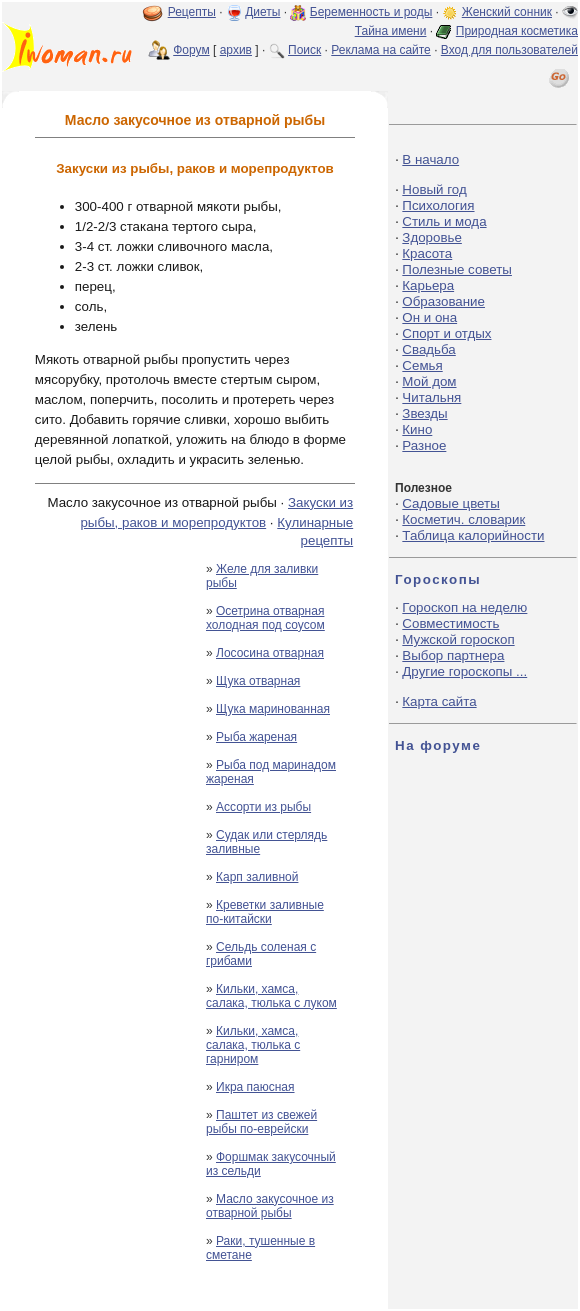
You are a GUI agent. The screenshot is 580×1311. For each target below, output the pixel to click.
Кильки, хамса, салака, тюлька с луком (271, 996)
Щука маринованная (273, 709)
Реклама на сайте (381, 50)
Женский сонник (507, 12)
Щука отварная (258, 681)
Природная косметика (517, 31)
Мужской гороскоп (458, 639)
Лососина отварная (270, 653)
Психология (438, 205)
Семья (422, 365)
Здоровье (432, 237)
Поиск (304, 50)
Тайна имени (391, 31)
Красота (427, 253)
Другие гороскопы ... (464, 671)
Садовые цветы (450, 503)
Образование (443, 301)
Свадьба (428, 349)
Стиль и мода (444, 221)
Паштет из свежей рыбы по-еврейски (261, 1122)
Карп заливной (257, 877)
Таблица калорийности (473, 535)
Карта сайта (439, 701)
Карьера (428, 285)
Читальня (431, 397)
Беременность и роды (371, 12)
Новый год (434, 189)
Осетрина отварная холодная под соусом (265, 618)
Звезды (424, 413)
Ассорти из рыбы (263, 807)
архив (236, 50)
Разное (424, 445)
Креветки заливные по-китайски (265, 912)
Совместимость (450, 623)
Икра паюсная (255, 1087)
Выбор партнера (453, 655)
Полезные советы (457, 269)
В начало (430, 159)
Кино (417, 429)
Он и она (429, 317)
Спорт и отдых (446, 333)
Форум (191, 50)
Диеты (262, 12)
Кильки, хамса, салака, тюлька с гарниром (253, 1045)
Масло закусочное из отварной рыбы (270, 1206)
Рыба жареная (256, 737)
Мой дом (429, 381)
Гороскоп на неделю (464, 607)
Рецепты (192, 12)
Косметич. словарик (463, 519)
